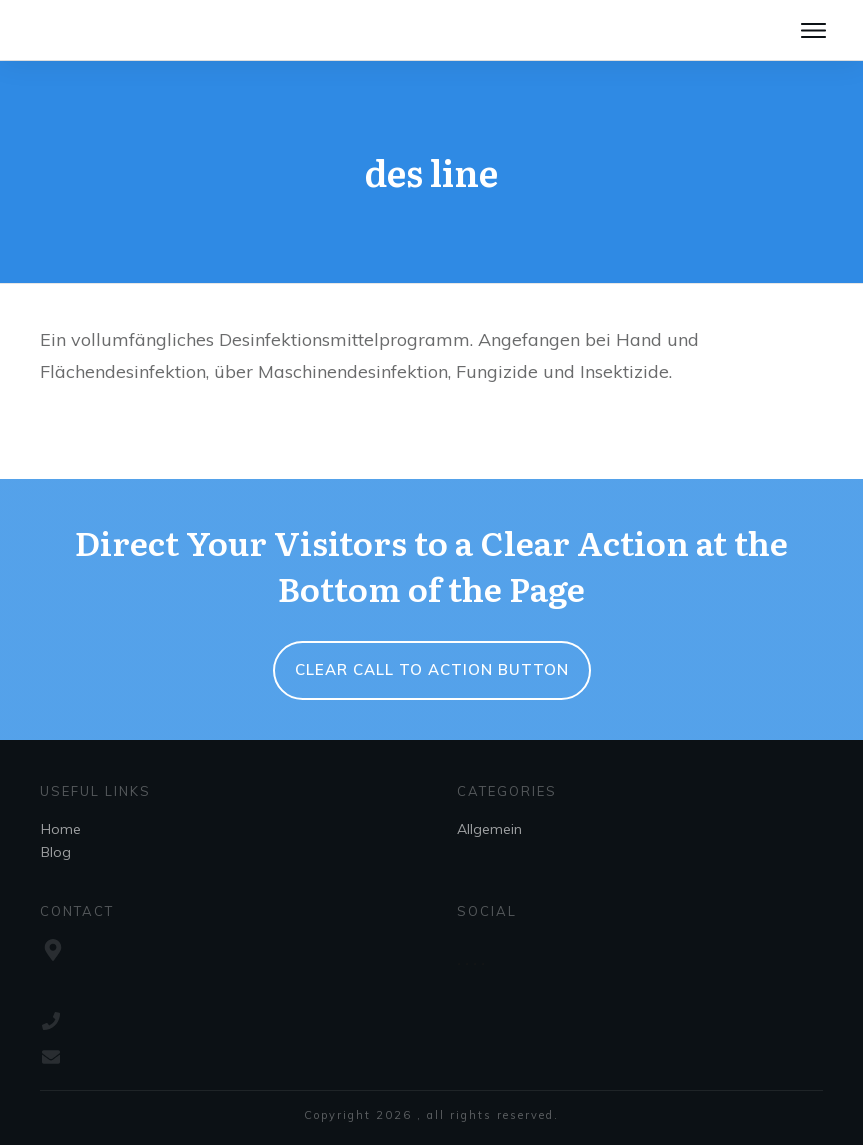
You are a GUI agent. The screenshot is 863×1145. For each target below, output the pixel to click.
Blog (56, 852)
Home (61, 829)
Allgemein (489, 829)
